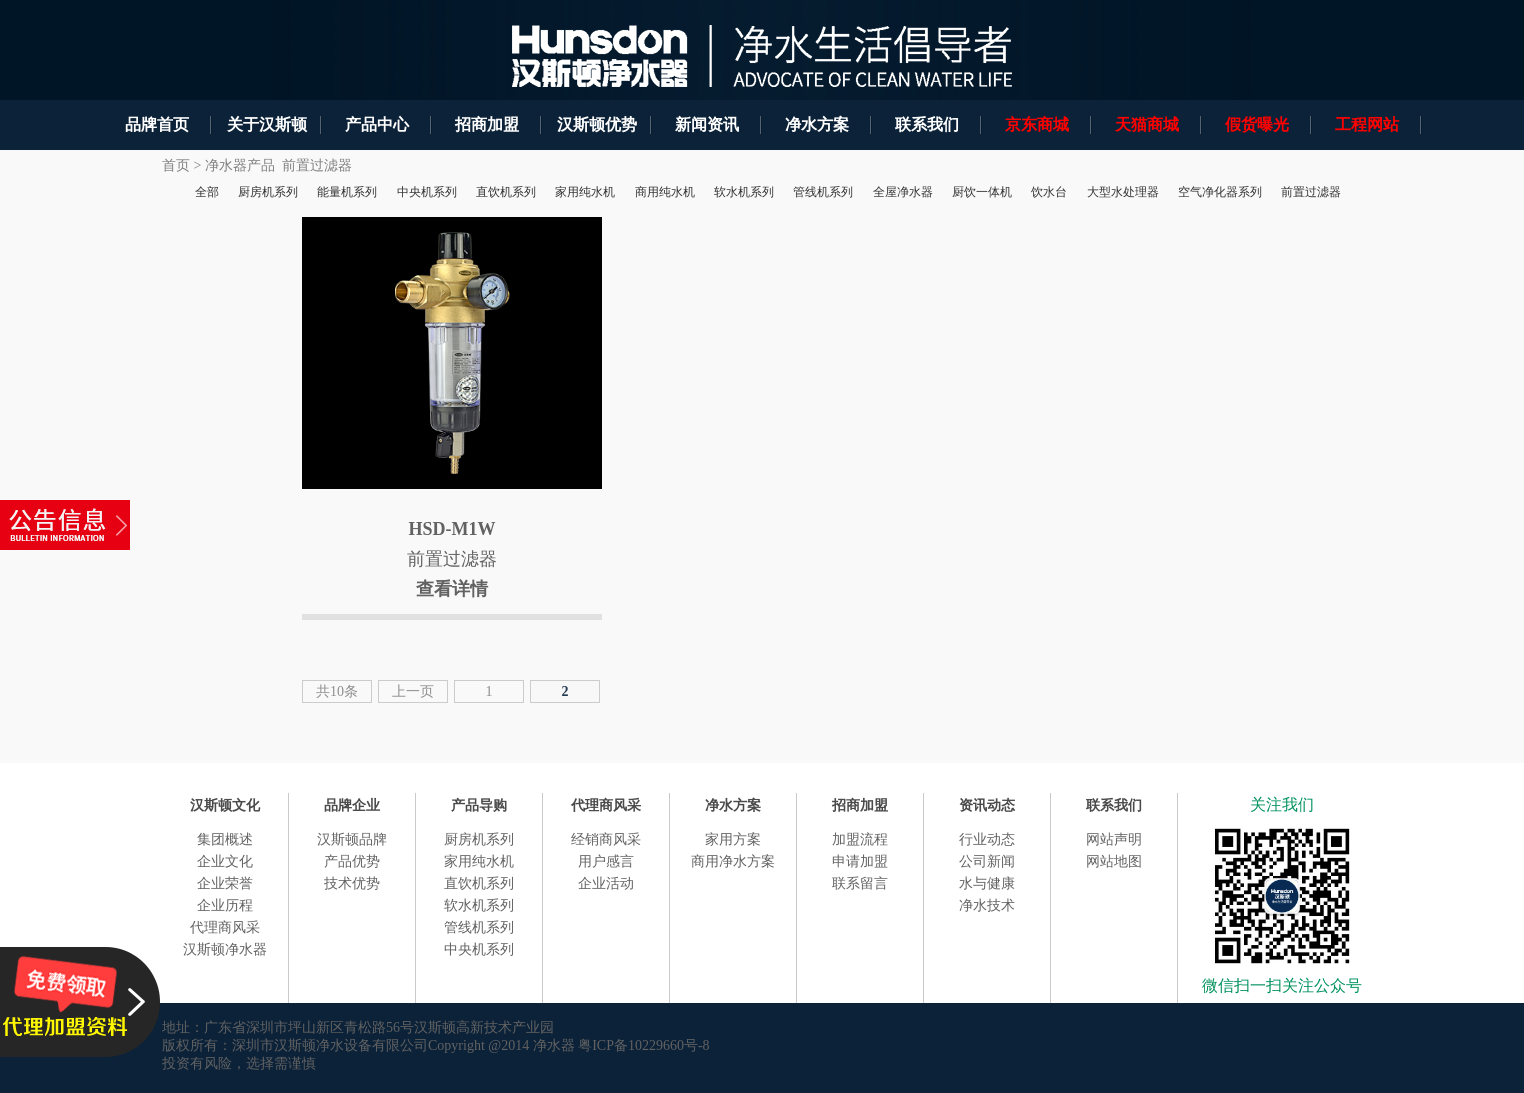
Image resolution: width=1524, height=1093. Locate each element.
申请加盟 (860, 861)
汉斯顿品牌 (352, 839)
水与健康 (987, 883)
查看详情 (452, 589)
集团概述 (225, 839)
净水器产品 (240, 165)
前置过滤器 (317, 165)
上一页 (413, 691)
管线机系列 (479, 927)
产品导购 (479, 805)
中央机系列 (479, 949)
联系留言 (860, 883)
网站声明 (1114, 839)
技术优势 (352, 883)
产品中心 (377, 124)
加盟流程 (860, 839)
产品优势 (352, 861)
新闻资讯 (707, 124)
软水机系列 (479, 905)
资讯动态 (987, 805)
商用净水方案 (733, 861)
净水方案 (817, 124)
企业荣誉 (225, 883)
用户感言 (606, 861)
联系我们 (927, 124)
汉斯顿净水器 (225, 949)
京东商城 (1037, 124)
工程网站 (1367, 124)
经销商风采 (606, 839)
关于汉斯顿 (267, 124)
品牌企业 (352, 805)
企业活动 (606, 883)
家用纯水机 (479, 861)
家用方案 (733, 839)
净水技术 (987, 905)
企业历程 (225, 905)
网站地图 (1114, 861)
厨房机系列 (479, 839)
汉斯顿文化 (225, 805)
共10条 (337, 691)
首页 (176, 165)
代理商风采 (225, 927)
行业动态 (987, 839)
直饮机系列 (479, 883)
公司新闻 (987, 861)
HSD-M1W (452, 529)
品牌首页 (157, 124)
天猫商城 (1147, 124)
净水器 (554, 1045)
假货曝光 (1257, 124)
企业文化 (225, 861)
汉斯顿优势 (597, 124)
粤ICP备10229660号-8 (643, 1045)
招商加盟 (487, 124)
